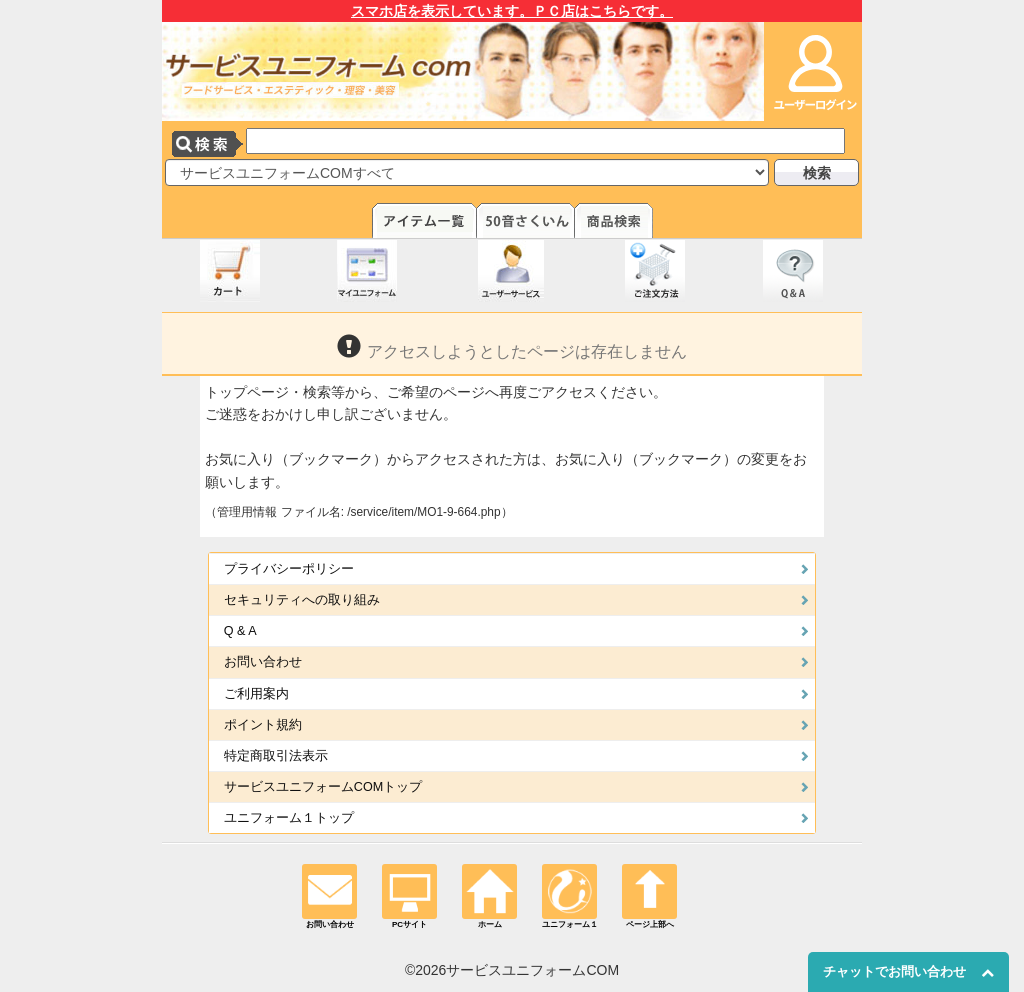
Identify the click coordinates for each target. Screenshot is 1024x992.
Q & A (240, 631)
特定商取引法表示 (276, 756)
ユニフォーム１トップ (289, 818)
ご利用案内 (256, 694)
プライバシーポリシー (289, 569)
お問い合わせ (263, 662)
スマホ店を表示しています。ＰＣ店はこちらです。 (512, 11)
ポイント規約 (263, 725)
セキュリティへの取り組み (302, 600)
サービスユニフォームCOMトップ (323, 787)
